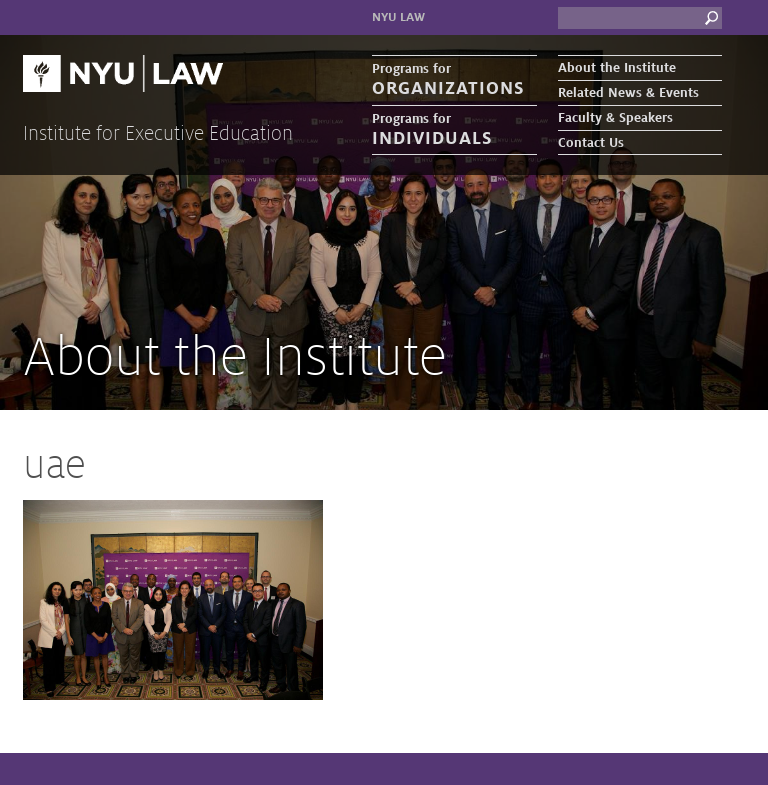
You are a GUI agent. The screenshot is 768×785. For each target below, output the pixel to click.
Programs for (454, 80)
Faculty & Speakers (615, 118)
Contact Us (591, 143)
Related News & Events (628, 93)
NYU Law (398, 17)
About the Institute (617, 68)
